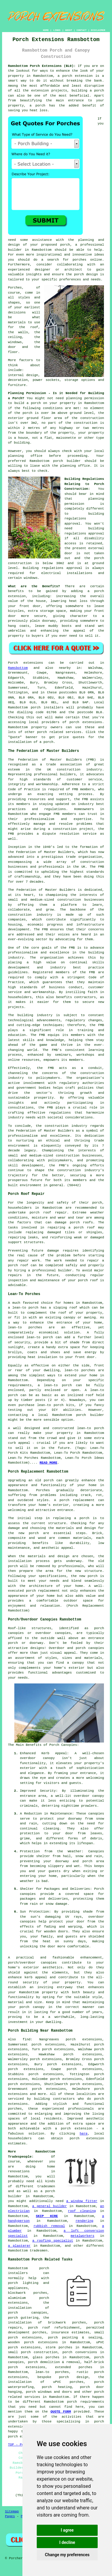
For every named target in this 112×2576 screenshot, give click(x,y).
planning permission (85, 398)
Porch (13, 663)
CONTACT (81, 30)
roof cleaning (82, 2211)
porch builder (67, 461)
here (84, 2133)
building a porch (87, 90)
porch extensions (85, 722)
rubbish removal (49, 2226)
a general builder (49, 2206)
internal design (23, 375)
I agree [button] (67, 2530)
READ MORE (48, 1463)
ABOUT (68, 30)
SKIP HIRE (47, 2216)
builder (15, 250)
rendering (84, 2221)
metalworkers (82, 2236)
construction (68, 769)
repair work (28, 1260)
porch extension (77, 76)
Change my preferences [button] (67, 2554)
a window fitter (81, 2201)
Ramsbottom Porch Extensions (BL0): (42, 66)
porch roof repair (48, 1212)
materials (17, 322)
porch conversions (79, 2352)
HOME (46, 30)
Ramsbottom (18, 668)
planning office (25, 456)
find (26, 2039)
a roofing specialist (52, 2240)
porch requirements (85, 2402)
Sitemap (12, 2511)
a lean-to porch (23, 1307)
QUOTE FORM (60, 2411)
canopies (49, 1962)
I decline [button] (67, 2542)
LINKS (56, 30)
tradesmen (46, 2186)
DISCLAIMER (98, 30)
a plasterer (19, 2246)
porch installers (47, 707)
